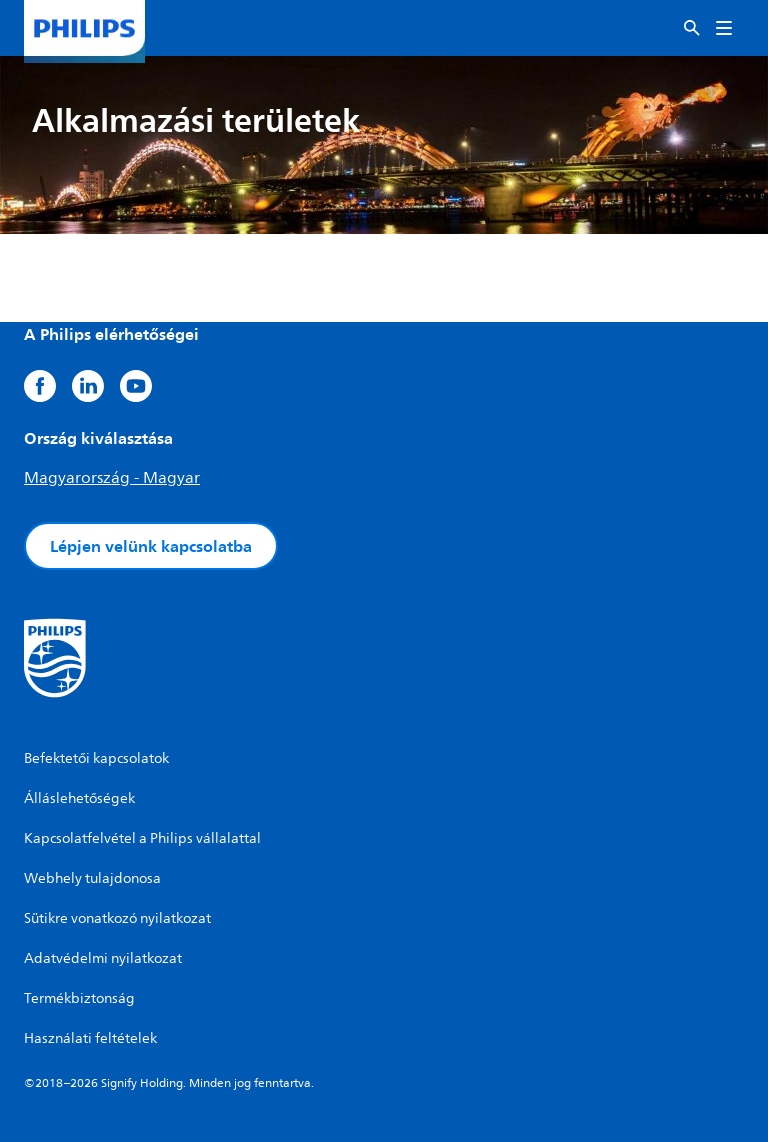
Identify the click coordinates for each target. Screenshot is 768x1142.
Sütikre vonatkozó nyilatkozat (117, 918)
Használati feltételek (90, 1038)
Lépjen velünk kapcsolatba (151, 546)
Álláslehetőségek (79, 798)
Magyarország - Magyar (112, 478)
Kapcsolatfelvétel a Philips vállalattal (142, 838)
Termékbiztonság (79, 998)
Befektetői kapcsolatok (96, 758)
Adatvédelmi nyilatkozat (103, 958)
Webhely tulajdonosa (92, 878)
